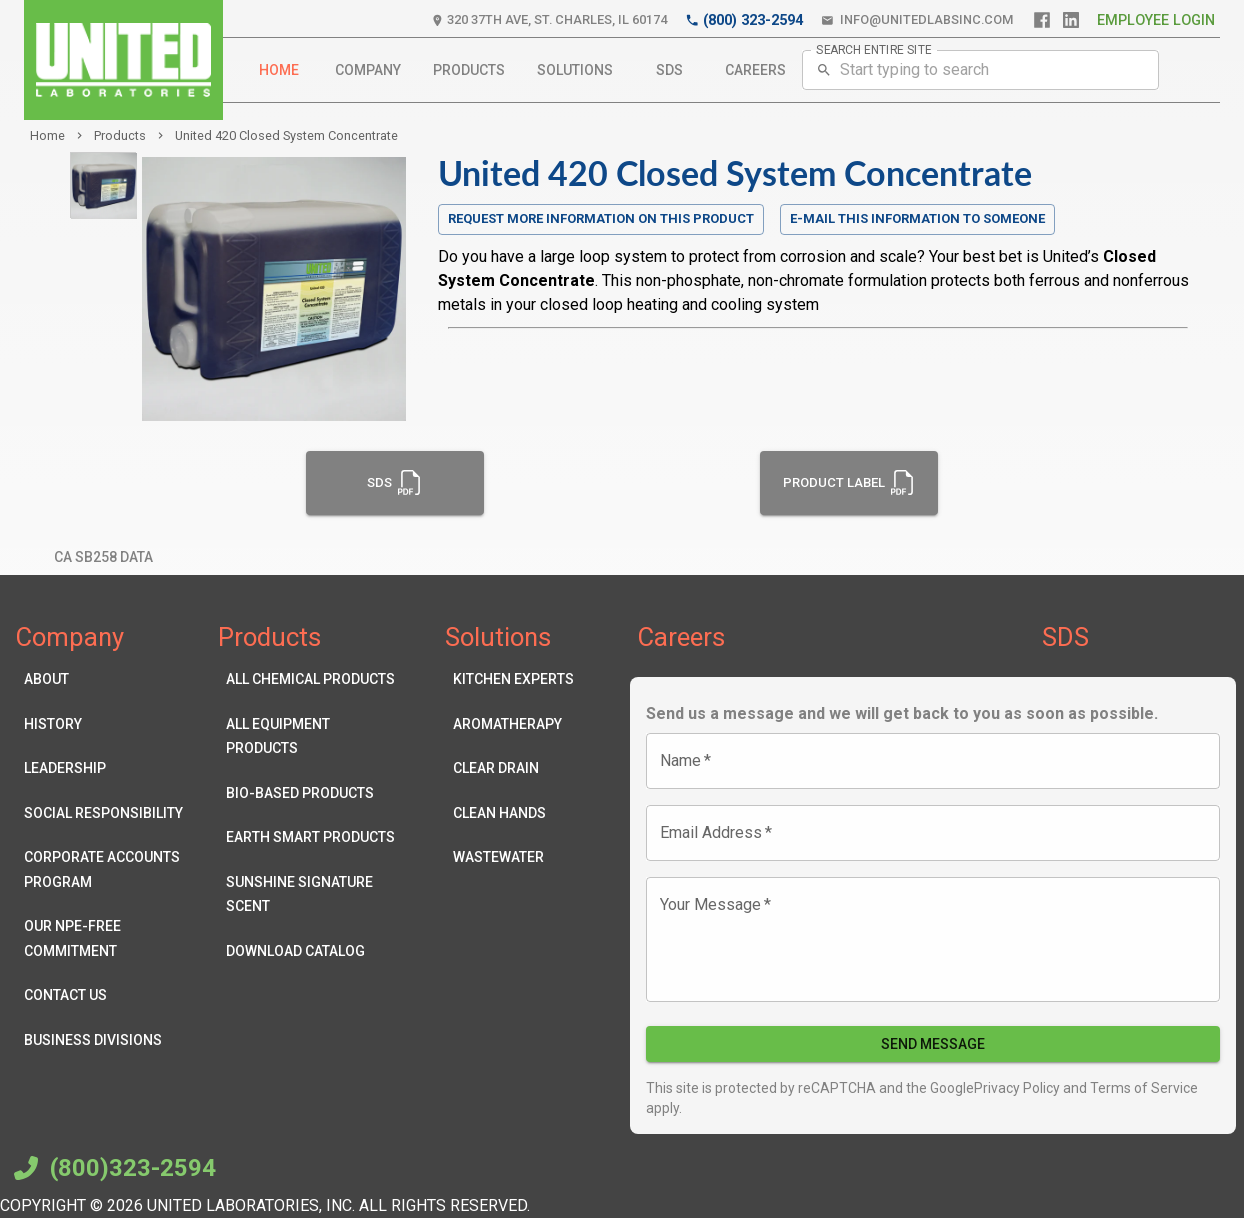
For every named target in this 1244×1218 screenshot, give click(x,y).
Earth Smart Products (311, 837)
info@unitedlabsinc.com (917, 20)
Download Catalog (311, 951)
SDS (669, 70)
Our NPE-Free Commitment (109, 938)
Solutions (575, 70)
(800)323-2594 (112, 1168)
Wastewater (513, 857)
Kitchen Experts (513, 679)
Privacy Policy (1017, 1088)
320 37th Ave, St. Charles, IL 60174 (549, 20)
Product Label (849, 483)
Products (469, 70)
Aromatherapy (513, 724)
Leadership (109, 768)
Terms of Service (1142, 1088)
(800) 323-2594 (744, 20)
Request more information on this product (601, 219)
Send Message (933, 1044)
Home (279, 70)
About (109, 679)
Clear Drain (513, 768)
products (120, 135)
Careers (755, 70)
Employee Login (1156, 20)
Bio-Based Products (311, 793)
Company (368, 70)
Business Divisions (109, 1040)
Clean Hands (513, 813)
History (109, 724)
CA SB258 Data (103, 557)
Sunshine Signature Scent (311, 894)
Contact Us (109, 995)
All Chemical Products (311, 679)
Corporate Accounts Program (109, 869)
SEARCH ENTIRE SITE (874, 49)
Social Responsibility (109, 813)
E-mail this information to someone (917, 218)
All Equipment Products (311, 736)
